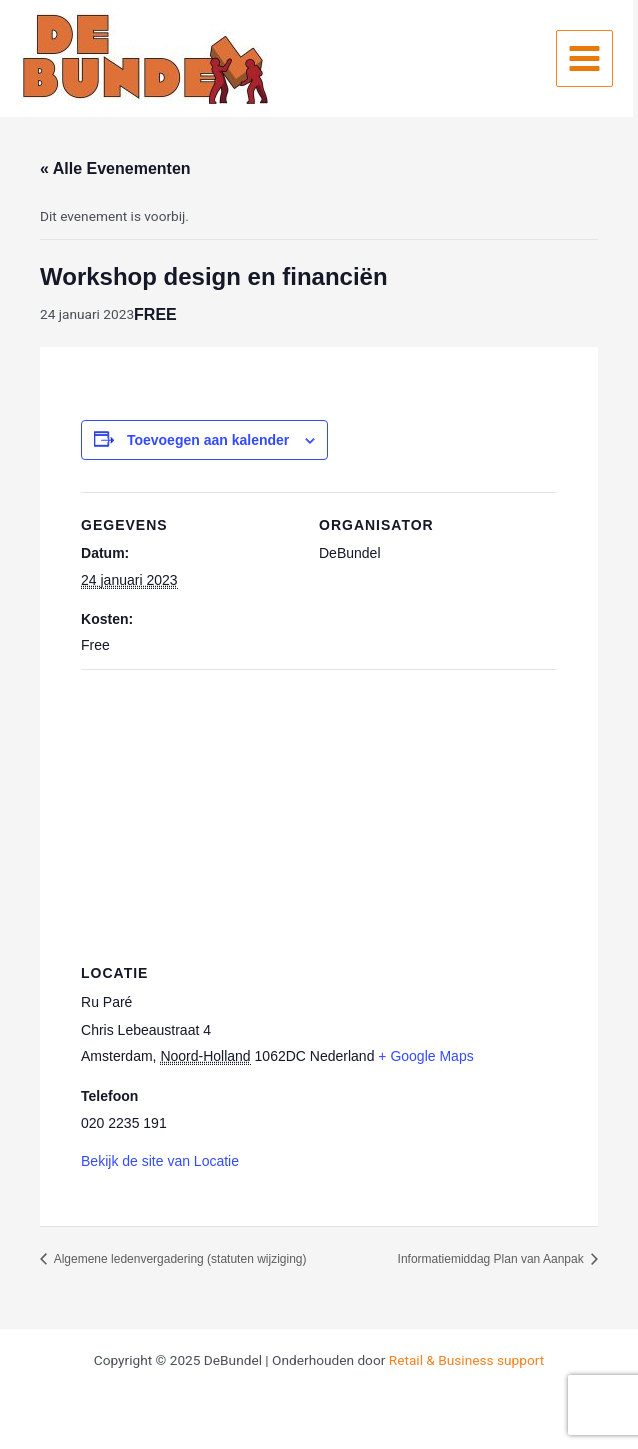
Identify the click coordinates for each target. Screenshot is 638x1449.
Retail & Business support (466, 1360)
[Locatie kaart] (319, 813)
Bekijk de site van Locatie (160, 1161)
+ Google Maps (425, 1056)
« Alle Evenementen (115, 168)
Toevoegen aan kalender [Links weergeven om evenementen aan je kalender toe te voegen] (208, 440)
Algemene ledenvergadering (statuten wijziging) (179, 1259)
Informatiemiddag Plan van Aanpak (492, 1259)
